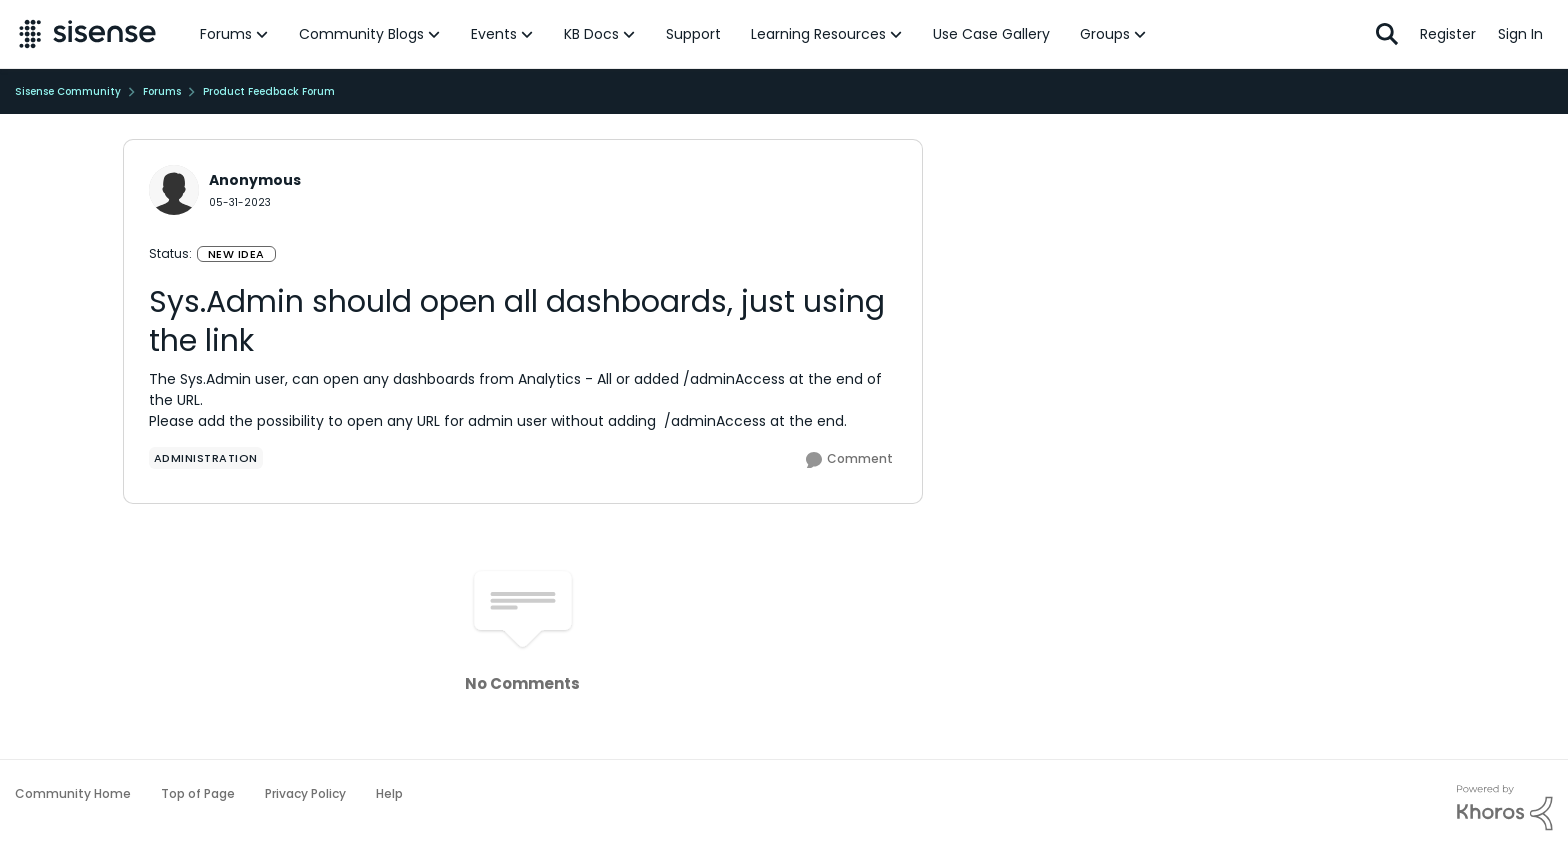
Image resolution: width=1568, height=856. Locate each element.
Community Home (73, 793)
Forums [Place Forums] (162, 91)
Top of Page (198, 793)
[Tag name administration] (206, 458)
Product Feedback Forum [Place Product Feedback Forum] (269, 91)
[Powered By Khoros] (1505, 808)
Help (389, 793)
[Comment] (849, 460)
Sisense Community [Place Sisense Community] (68, 91)
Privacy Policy (305, 793)
